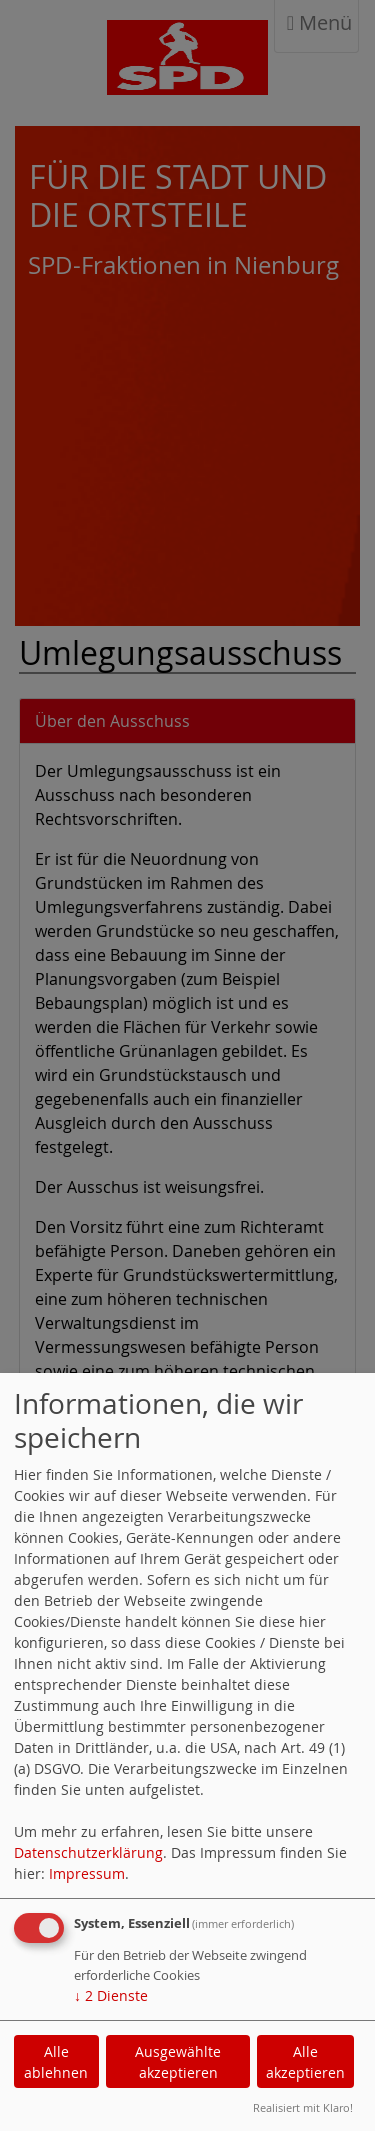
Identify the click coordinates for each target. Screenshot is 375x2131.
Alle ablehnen (56, 2062)
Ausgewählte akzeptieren (178, 2062)
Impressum (87, 1873)
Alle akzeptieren (305, 2062)
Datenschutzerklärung (88, 1852)
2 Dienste (111, 1995)
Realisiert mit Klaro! (303, 2107)
